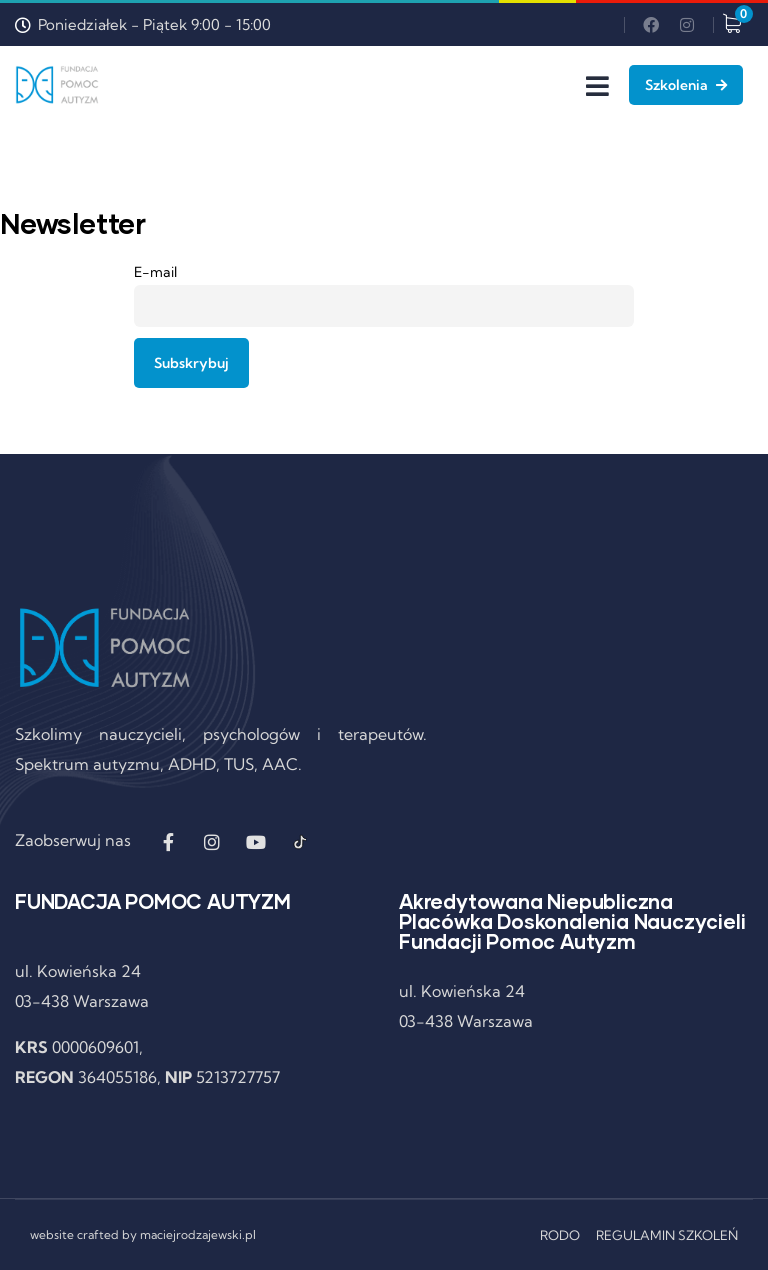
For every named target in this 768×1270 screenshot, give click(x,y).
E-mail (155, 272)
